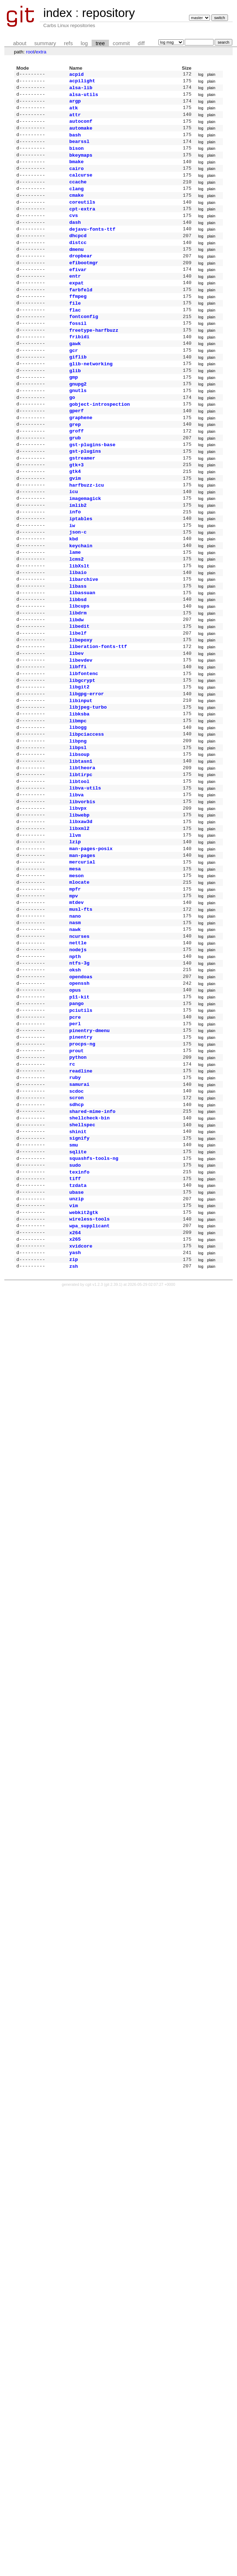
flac (75, 335)
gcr (73, 380)
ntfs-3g (79, 1059)
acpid (76, 74)
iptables (80, 567)
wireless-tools (89, 1342)
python (78, 1163)
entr (75, 298)
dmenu (76, 268)
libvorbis (82, 880)
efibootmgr (83, 283)
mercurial (82, 947)
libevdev (80, 723)
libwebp (79, 895)
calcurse (80, 186)
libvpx (78, 887)
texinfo (79, 1290)
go (72, 432)
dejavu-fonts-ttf (92, 246)
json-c (78, 581)
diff (141, 43)
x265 (75, 1364)
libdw (76, 678)
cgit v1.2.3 (94, 1413)
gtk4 (75, 514)
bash (75, 142)
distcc (78, 261)
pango (76, 1103)
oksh (75, 1066)
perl (75, 1126)
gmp (73, 410)
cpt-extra (82, 224)
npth (75, 1051)
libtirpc (80, 850)
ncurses (79, 1029)
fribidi (79, 365)
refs (68, 43)
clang (76, 201)
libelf (78, 693)
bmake (76, 171)
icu (73, 537)
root (30, 52)
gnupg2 (78, 417)
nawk (75, 1021)
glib (75, 403)
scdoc (76, 1200)
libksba (79, 783)
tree (100, 43)
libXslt (79, 619)
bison (76, 156)
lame (75, 604)
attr (75, 119)
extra (41, 52)
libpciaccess (86, 805)
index (57, 12)
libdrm (78, 671)
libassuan (82, 648)
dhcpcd (78, 253)
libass (78, 641)
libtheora (82, 842)
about (19, 43)
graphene (80, 455)
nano (75, 1007)
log (84, 43)
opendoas (80, 1074)
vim (73, 1327)
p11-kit (79, 1096)
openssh (79, 1081)
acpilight (82, 82)
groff (76, 469)
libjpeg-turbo (88, 775)
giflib (78, 387)
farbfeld (80, 313)
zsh (73, 1394)
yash (75, 1379)
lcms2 (76, 611)
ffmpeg (78, 320)
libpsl (78, 820)
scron (76, 1208)
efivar (78, 291)
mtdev (76, 991)
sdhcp (76, 1215)
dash (75, 238)
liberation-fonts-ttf (98, 708)
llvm (75, 917)
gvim (75, 522)
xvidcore (80, 1372)
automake (80, 134)
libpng (78, 813)
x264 (75, 1357)
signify (79, 1252)
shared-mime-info (92, 1223)
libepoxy (80, 701)
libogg (78, 798)
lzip (75, 924)
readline (80, 1178)
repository (108, 12)
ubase (76, 1312)
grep (75, 462)
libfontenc (83, 738)
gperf (76, 447)
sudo (75, 1282)
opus (75, 1088)
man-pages (82, 939)
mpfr (75, 977)
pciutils (80, 1111)
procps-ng (82, 1148)
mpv (73, 984)
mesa (75, 954)
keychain (80, 596)
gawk (75, 373)
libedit (79, 686)
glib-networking (91, 395)
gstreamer (82, 499)
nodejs (78, 1044)
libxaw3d (80, 902)
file (75, 328)
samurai (79, 1193)
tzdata (78, 1305)
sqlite (78, 1268)
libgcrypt (82, 746)
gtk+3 (76, 507)
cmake (76, 208)
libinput (80, 768)
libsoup (79, 827)
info (75, 559)
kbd (73, 589)
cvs (73, 231)
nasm (75, 1014)
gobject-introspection (99, 440)
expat (76, 306)
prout (76, 1156)
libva (76, 872)
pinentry (80, 1140)
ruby (75, 1185)
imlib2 (78, 552)
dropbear (80, 276)
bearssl (79, 149)
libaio (78, 626)
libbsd (78, 656)
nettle (78, 1036)
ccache (78, 194)
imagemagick (85, 544)
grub (75, 477)
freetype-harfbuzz (93, 358)
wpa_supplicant (89, 1349)
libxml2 (79, 909)
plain (211, 75)
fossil (78, 350)
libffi (78, 730)
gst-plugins (85, 492)
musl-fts (80, 999)
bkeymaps (80, 164)
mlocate (79, 969)
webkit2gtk (83, 1335)
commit (121, 43)
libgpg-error (86, 760)
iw (72, 574)
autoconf (80, 126)
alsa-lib (80, 89)
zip (73, 1387)
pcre (75, 1118)
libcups (79, 663)
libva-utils (85, 865)
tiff (75, 1297)
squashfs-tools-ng (93, 1275)
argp (75, 104)
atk (73, 112)
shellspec (82, 1238)
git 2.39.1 (113, 1413)
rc (72, 1170)
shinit (78, 1245)
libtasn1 (80, 835)
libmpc (78, 790)
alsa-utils (83, 97)
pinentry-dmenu (89, 1133)
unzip (76, 1320)
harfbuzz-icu (86, 529)
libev (76, 716)
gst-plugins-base (92, 485)
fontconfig (83, 343)
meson (76, 962)
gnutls (78, 425)
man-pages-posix (91, 932)
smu (73, 1260)
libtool (79, 857)
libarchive (83, 634)
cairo (76, 179)
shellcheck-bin (89, 1230)
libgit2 (79, 753)
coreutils (82, 216)
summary (45, 43)
